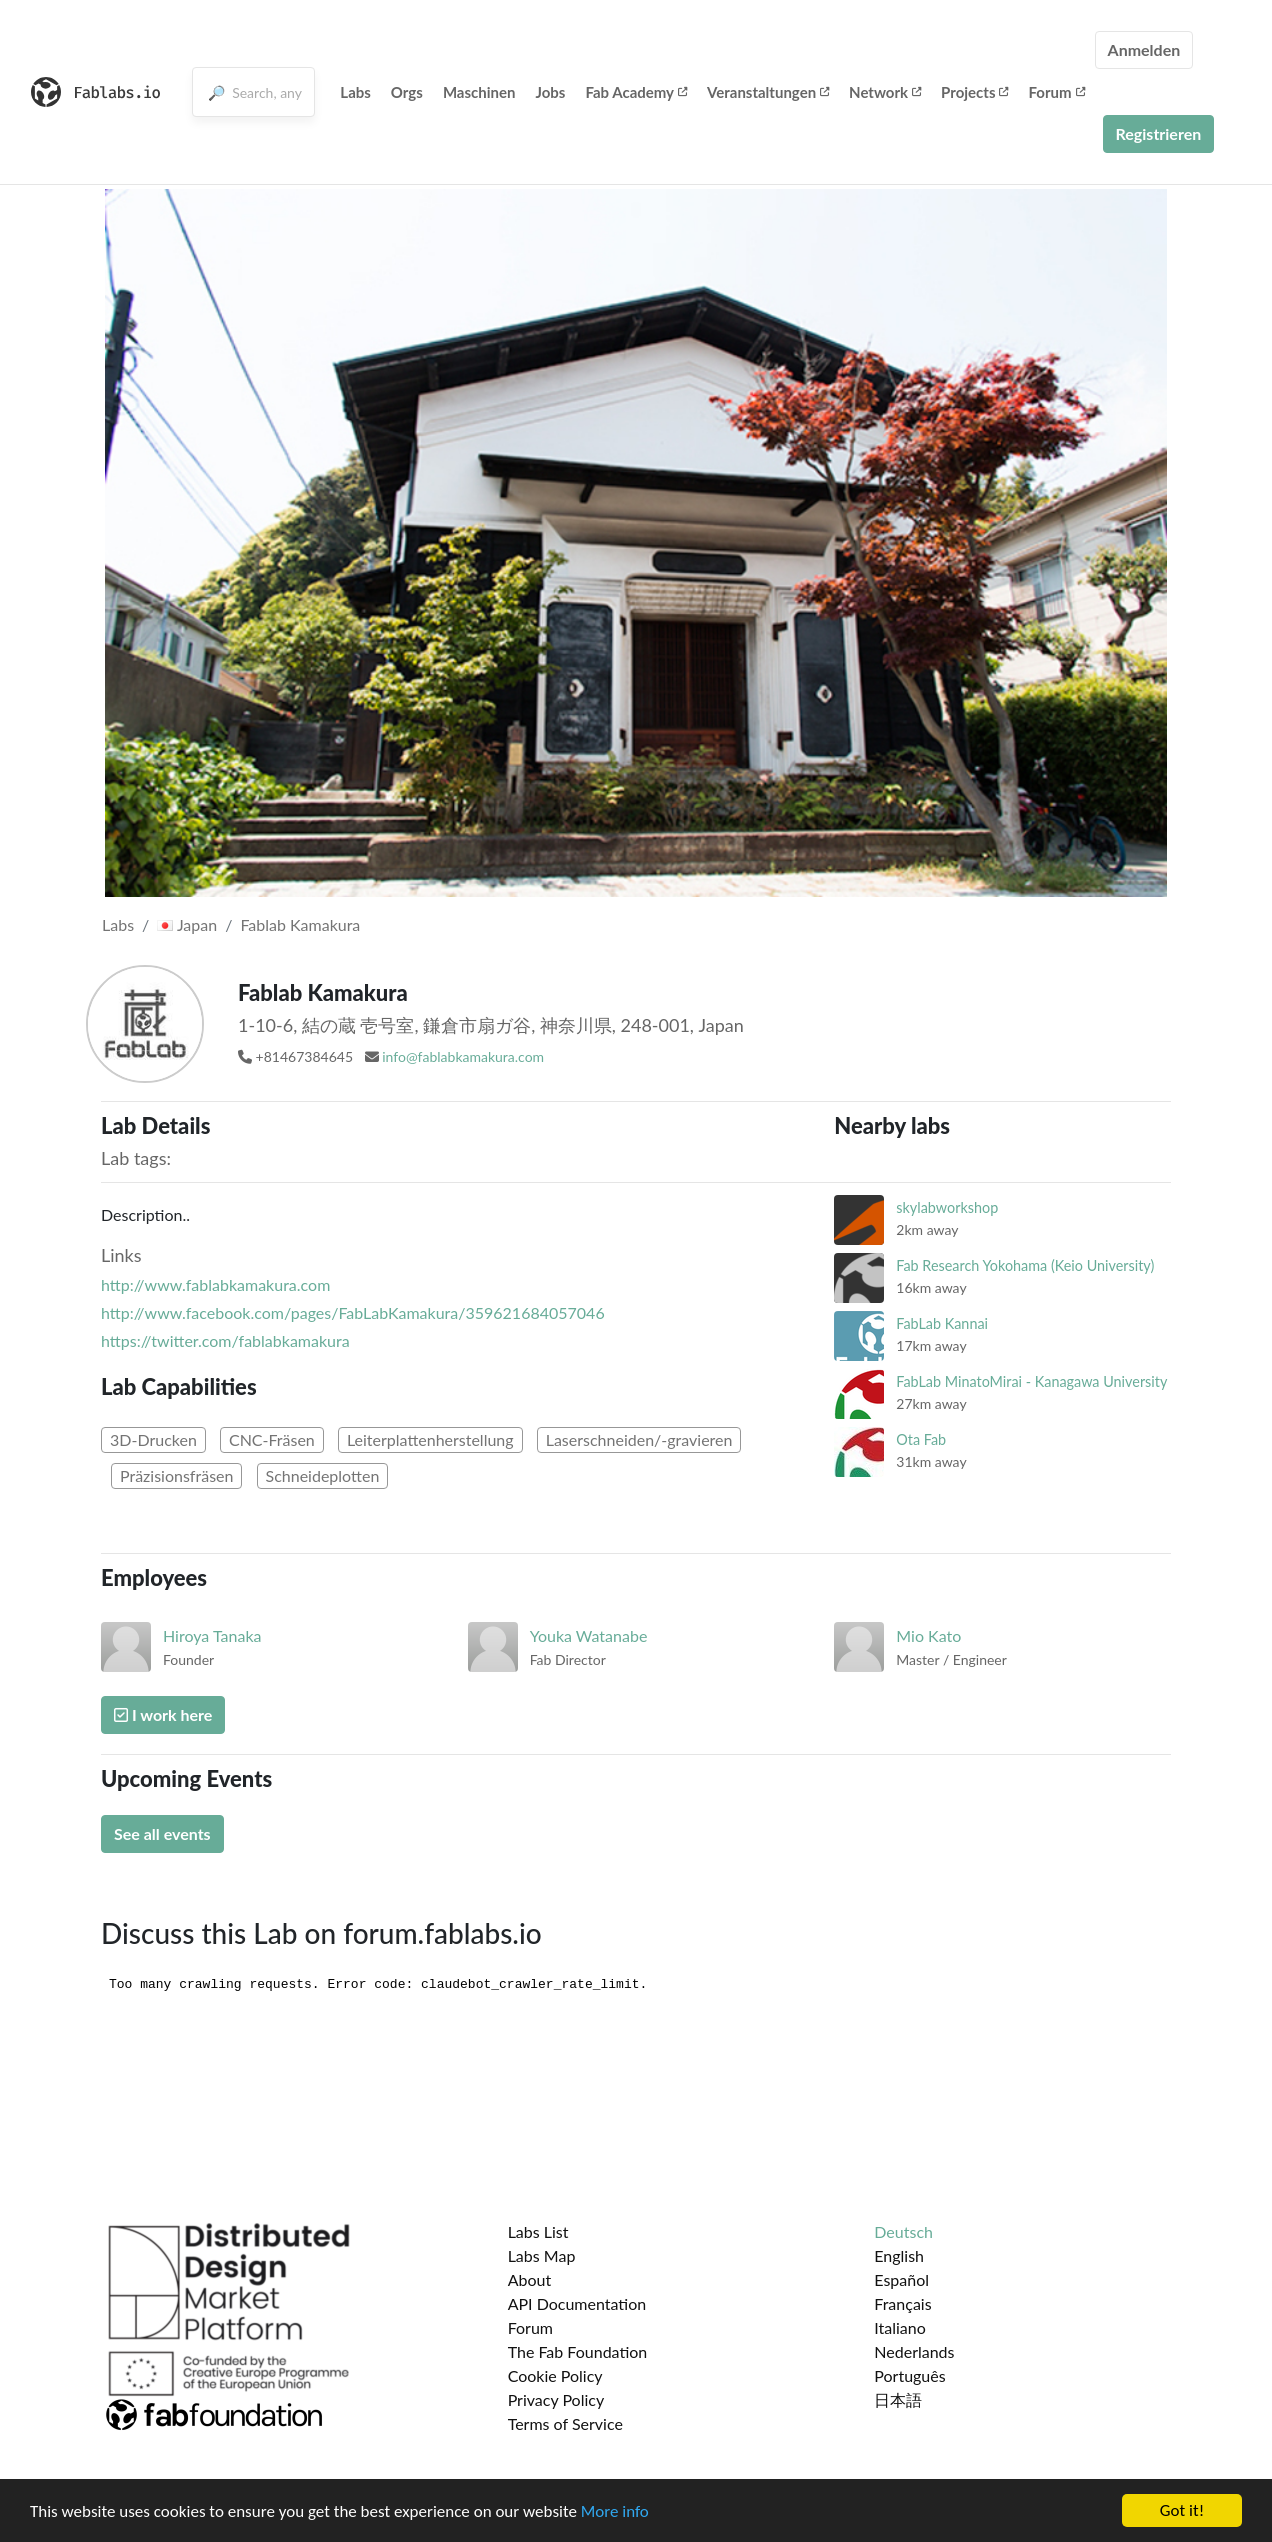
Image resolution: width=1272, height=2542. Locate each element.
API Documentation (577, 2303)
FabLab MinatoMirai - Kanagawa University (1031, 1381)
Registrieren (1159, 133)
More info (615, 2513)
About (530, 2279)
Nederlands (914, 2351)
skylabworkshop (947, 1207)
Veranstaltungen (768, 92)
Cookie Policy (555, 2375)
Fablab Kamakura (300, 924)
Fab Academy (636, 92)
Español (901, 2279)
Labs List (538, 2231)
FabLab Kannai (942, 1323)
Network (885, 92)
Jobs (551, 92)
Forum (1056, 92)
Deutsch (903, 2231)
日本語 (898, 2399)
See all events (162, 1833)
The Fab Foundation (578, 2351)
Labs (355, 92)
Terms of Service (565, 2423)
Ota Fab (921, 1439)
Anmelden (1144, 49)
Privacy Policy (556, 2399)
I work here (163, 1714)
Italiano (900, 2327)
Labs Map (542, 2255)
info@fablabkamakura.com (463, 1056)
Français (902, 2303)
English (899, 2255)
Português (909, 2375)
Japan (187, 924)
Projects (974, 92)
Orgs (407, 92)
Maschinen (479, 92)
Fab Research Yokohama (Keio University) (1025, 1265)
